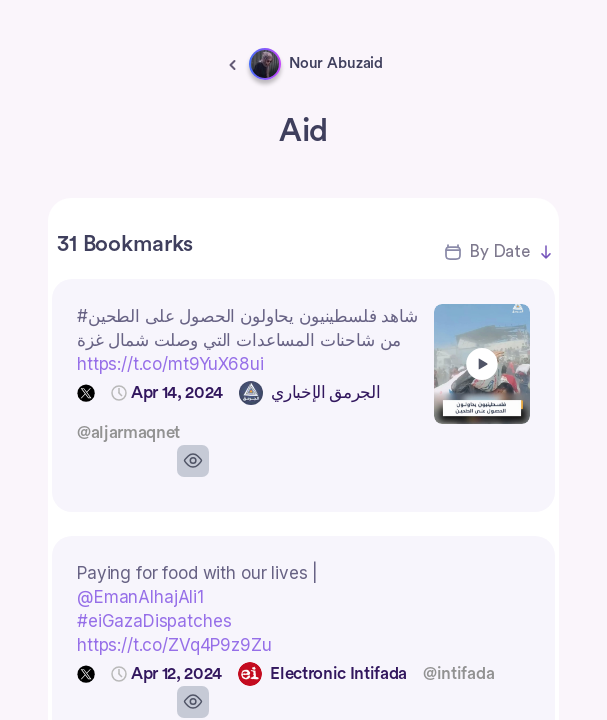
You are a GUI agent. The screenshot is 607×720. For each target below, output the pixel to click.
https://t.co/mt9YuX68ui (170, 364)
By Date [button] (499, 251)
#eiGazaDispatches (154, 621)
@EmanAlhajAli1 (140, 597)
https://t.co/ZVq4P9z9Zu (174, 645)
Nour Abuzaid (336, 63)
